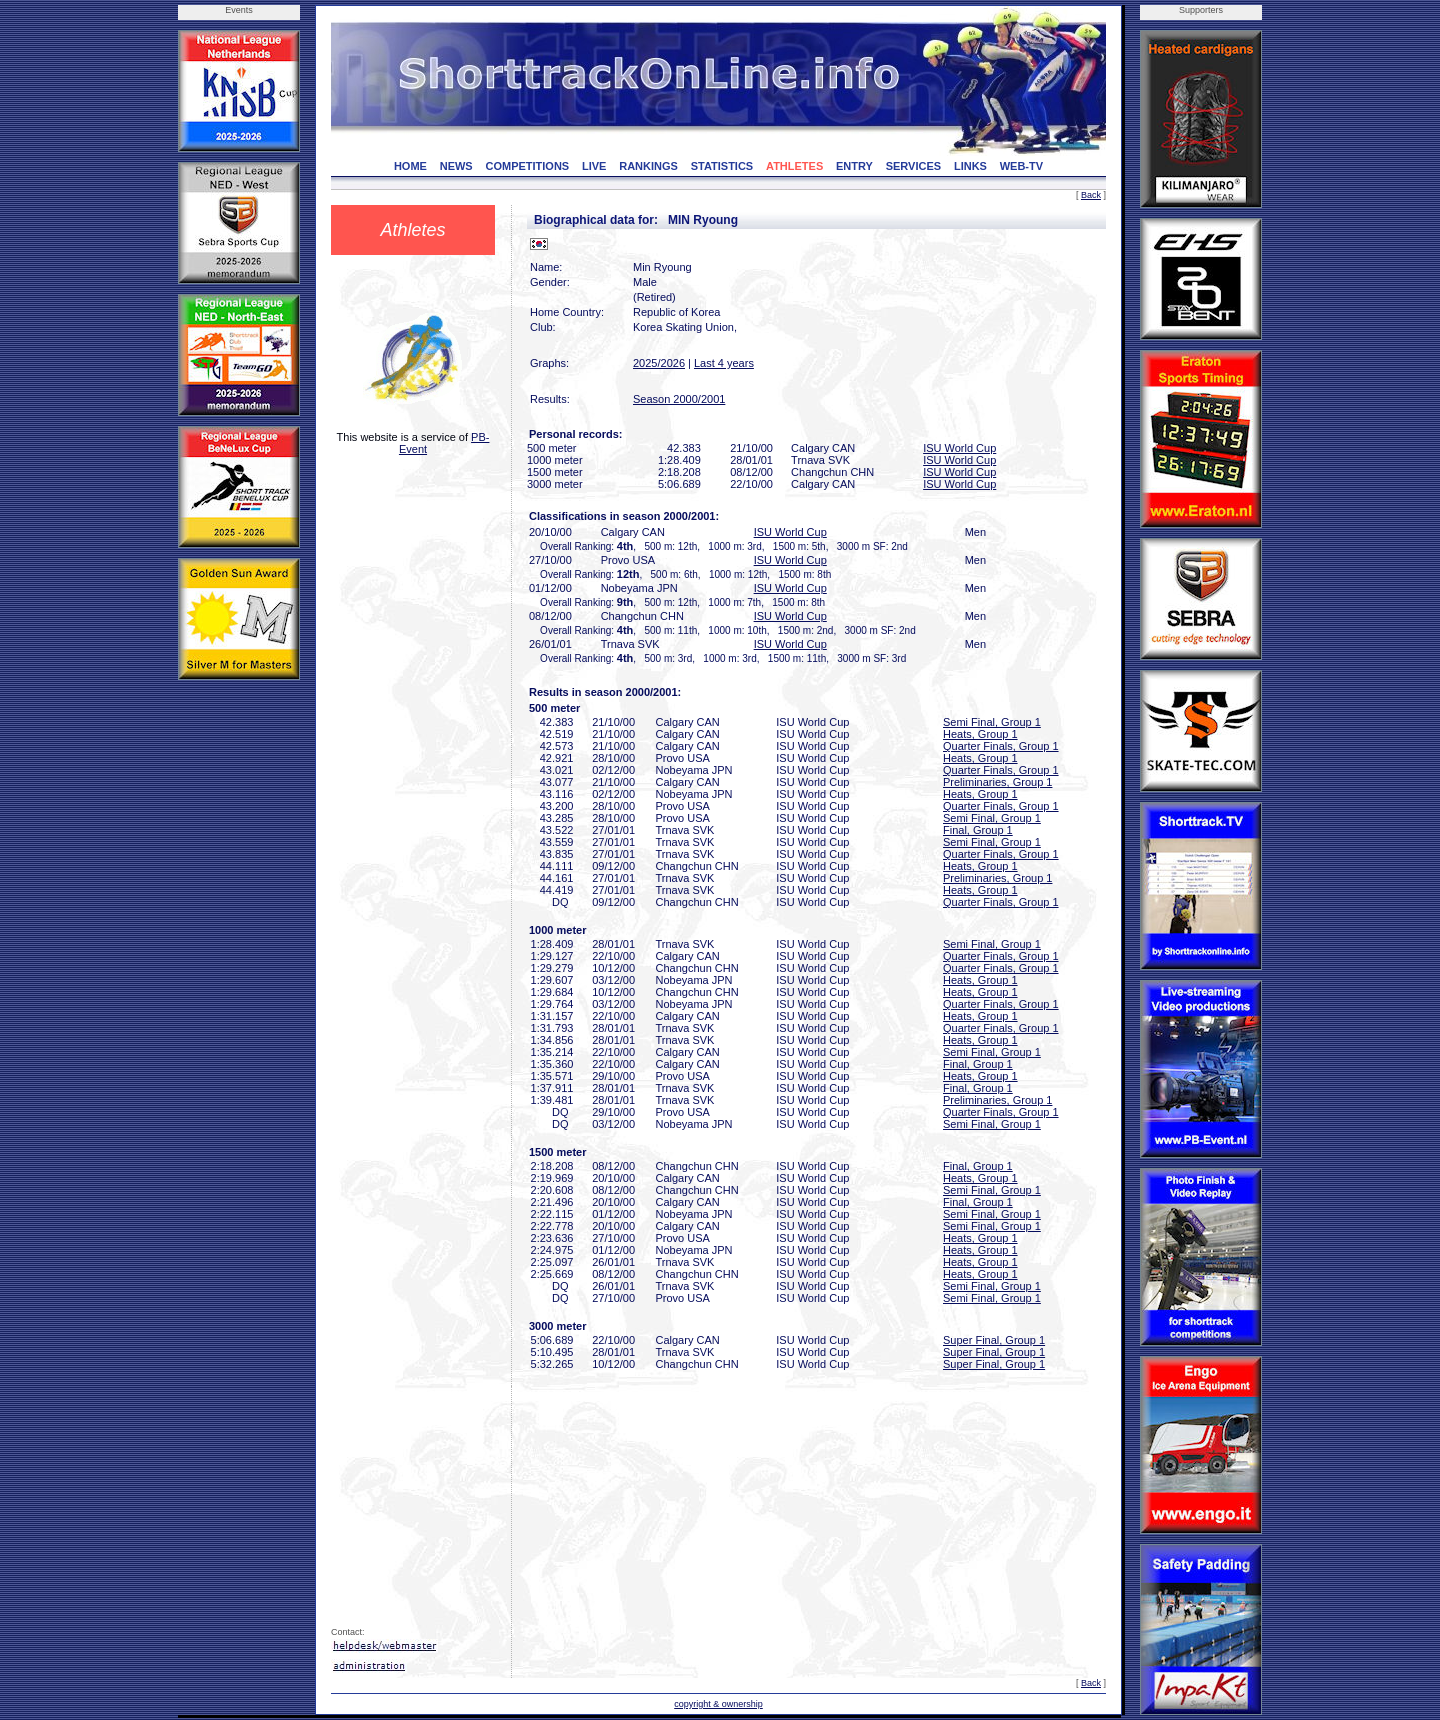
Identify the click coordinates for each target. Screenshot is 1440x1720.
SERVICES (913, 166)
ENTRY (854, 166)
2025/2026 (659, 363)
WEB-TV (1021, 166)
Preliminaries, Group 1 (997, 782)
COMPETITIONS (527, 166)
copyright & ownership (718, 1704)
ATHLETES (794, 166)
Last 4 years (724, 363)
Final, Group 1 (978, 830)
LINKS (970, 166)
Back (1091, 195)
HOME (410, 166)
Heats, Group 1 (980, 734)
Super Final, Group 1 (994, 1340)
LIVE (594, 166)
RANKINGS (648, 166)
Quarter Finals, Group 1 (1001, 746)
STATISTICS (722, 166)
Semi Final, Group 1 (992, 722)
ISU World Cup (959, 448)
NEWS (456, 166)
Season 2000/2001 (679, 399)
